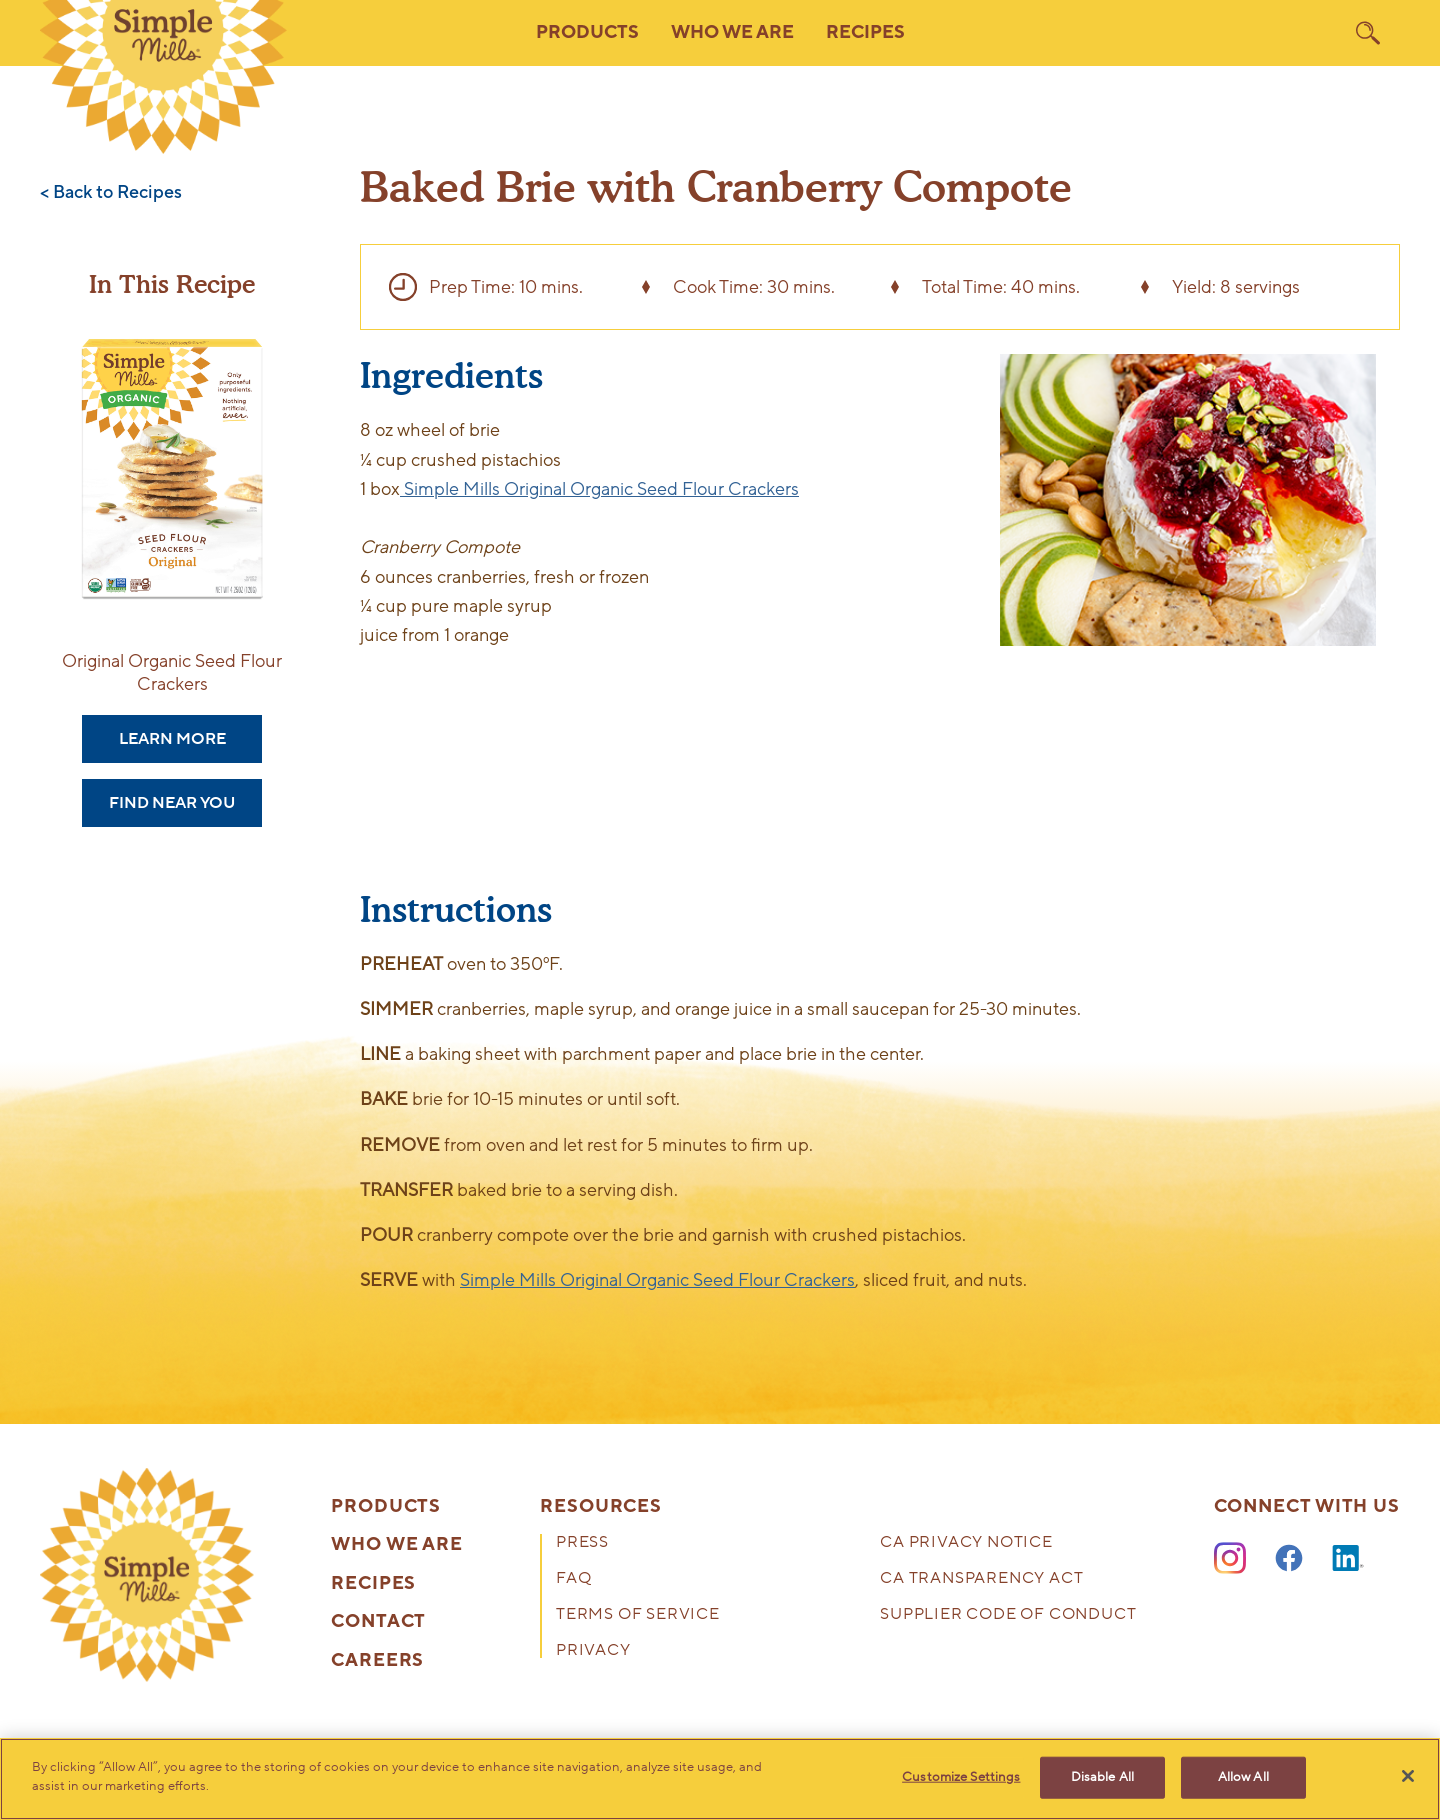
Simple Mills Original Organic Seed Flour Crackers (599, 489)
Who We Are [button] (732, 32)
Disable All (1102, 1777)
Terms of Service (638, 1615)
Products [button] (587, 32)
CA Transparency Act (981, 1579)
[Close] (1408, 1776)
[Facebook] (1289, 1559)
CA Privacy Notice (966, 1543)
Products (386, 1507)
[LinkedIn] (1348, 1559)
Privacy (593, 1651)
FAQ (573, 1579)
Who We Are (397, 1545)
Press (582, 1543)
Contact (378, 1622)
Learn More (172, 739)
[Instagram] (1230, 1559)
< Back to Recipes (111, 193)
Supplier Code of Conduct (1008, 1615)
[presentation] (147, 1575)
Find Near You (172, 803)
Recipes (865, 32)
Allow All (1243, 1777)
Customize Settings (961, 1777)
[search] (1368, 33)
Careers (377, 1661)
